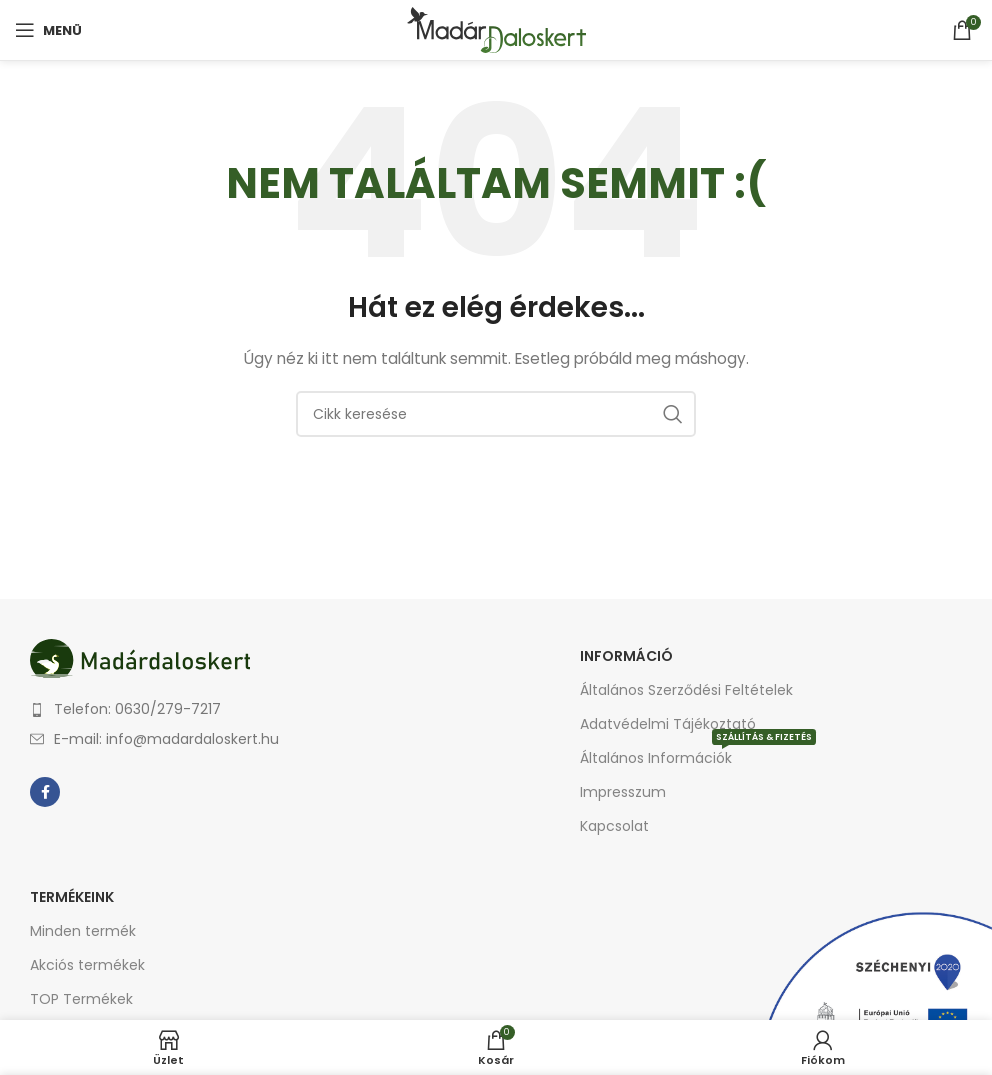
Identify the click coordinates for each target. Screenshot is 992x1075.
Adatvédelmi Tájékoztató (668, 724)
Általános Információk (698, 754)
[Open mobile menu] (48, 30)
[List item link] (258, 709)
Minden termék (83, 931)
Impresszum (623, 792)
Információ (626, 656)
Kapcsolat (614, 826)
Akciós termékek (87, 965)
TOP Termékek (81, 999)
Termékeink (72, 897)
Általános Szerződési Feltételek (686, 690)
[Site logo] (496, 29)
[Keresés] (496, 414)
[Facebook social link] (45, 792)
